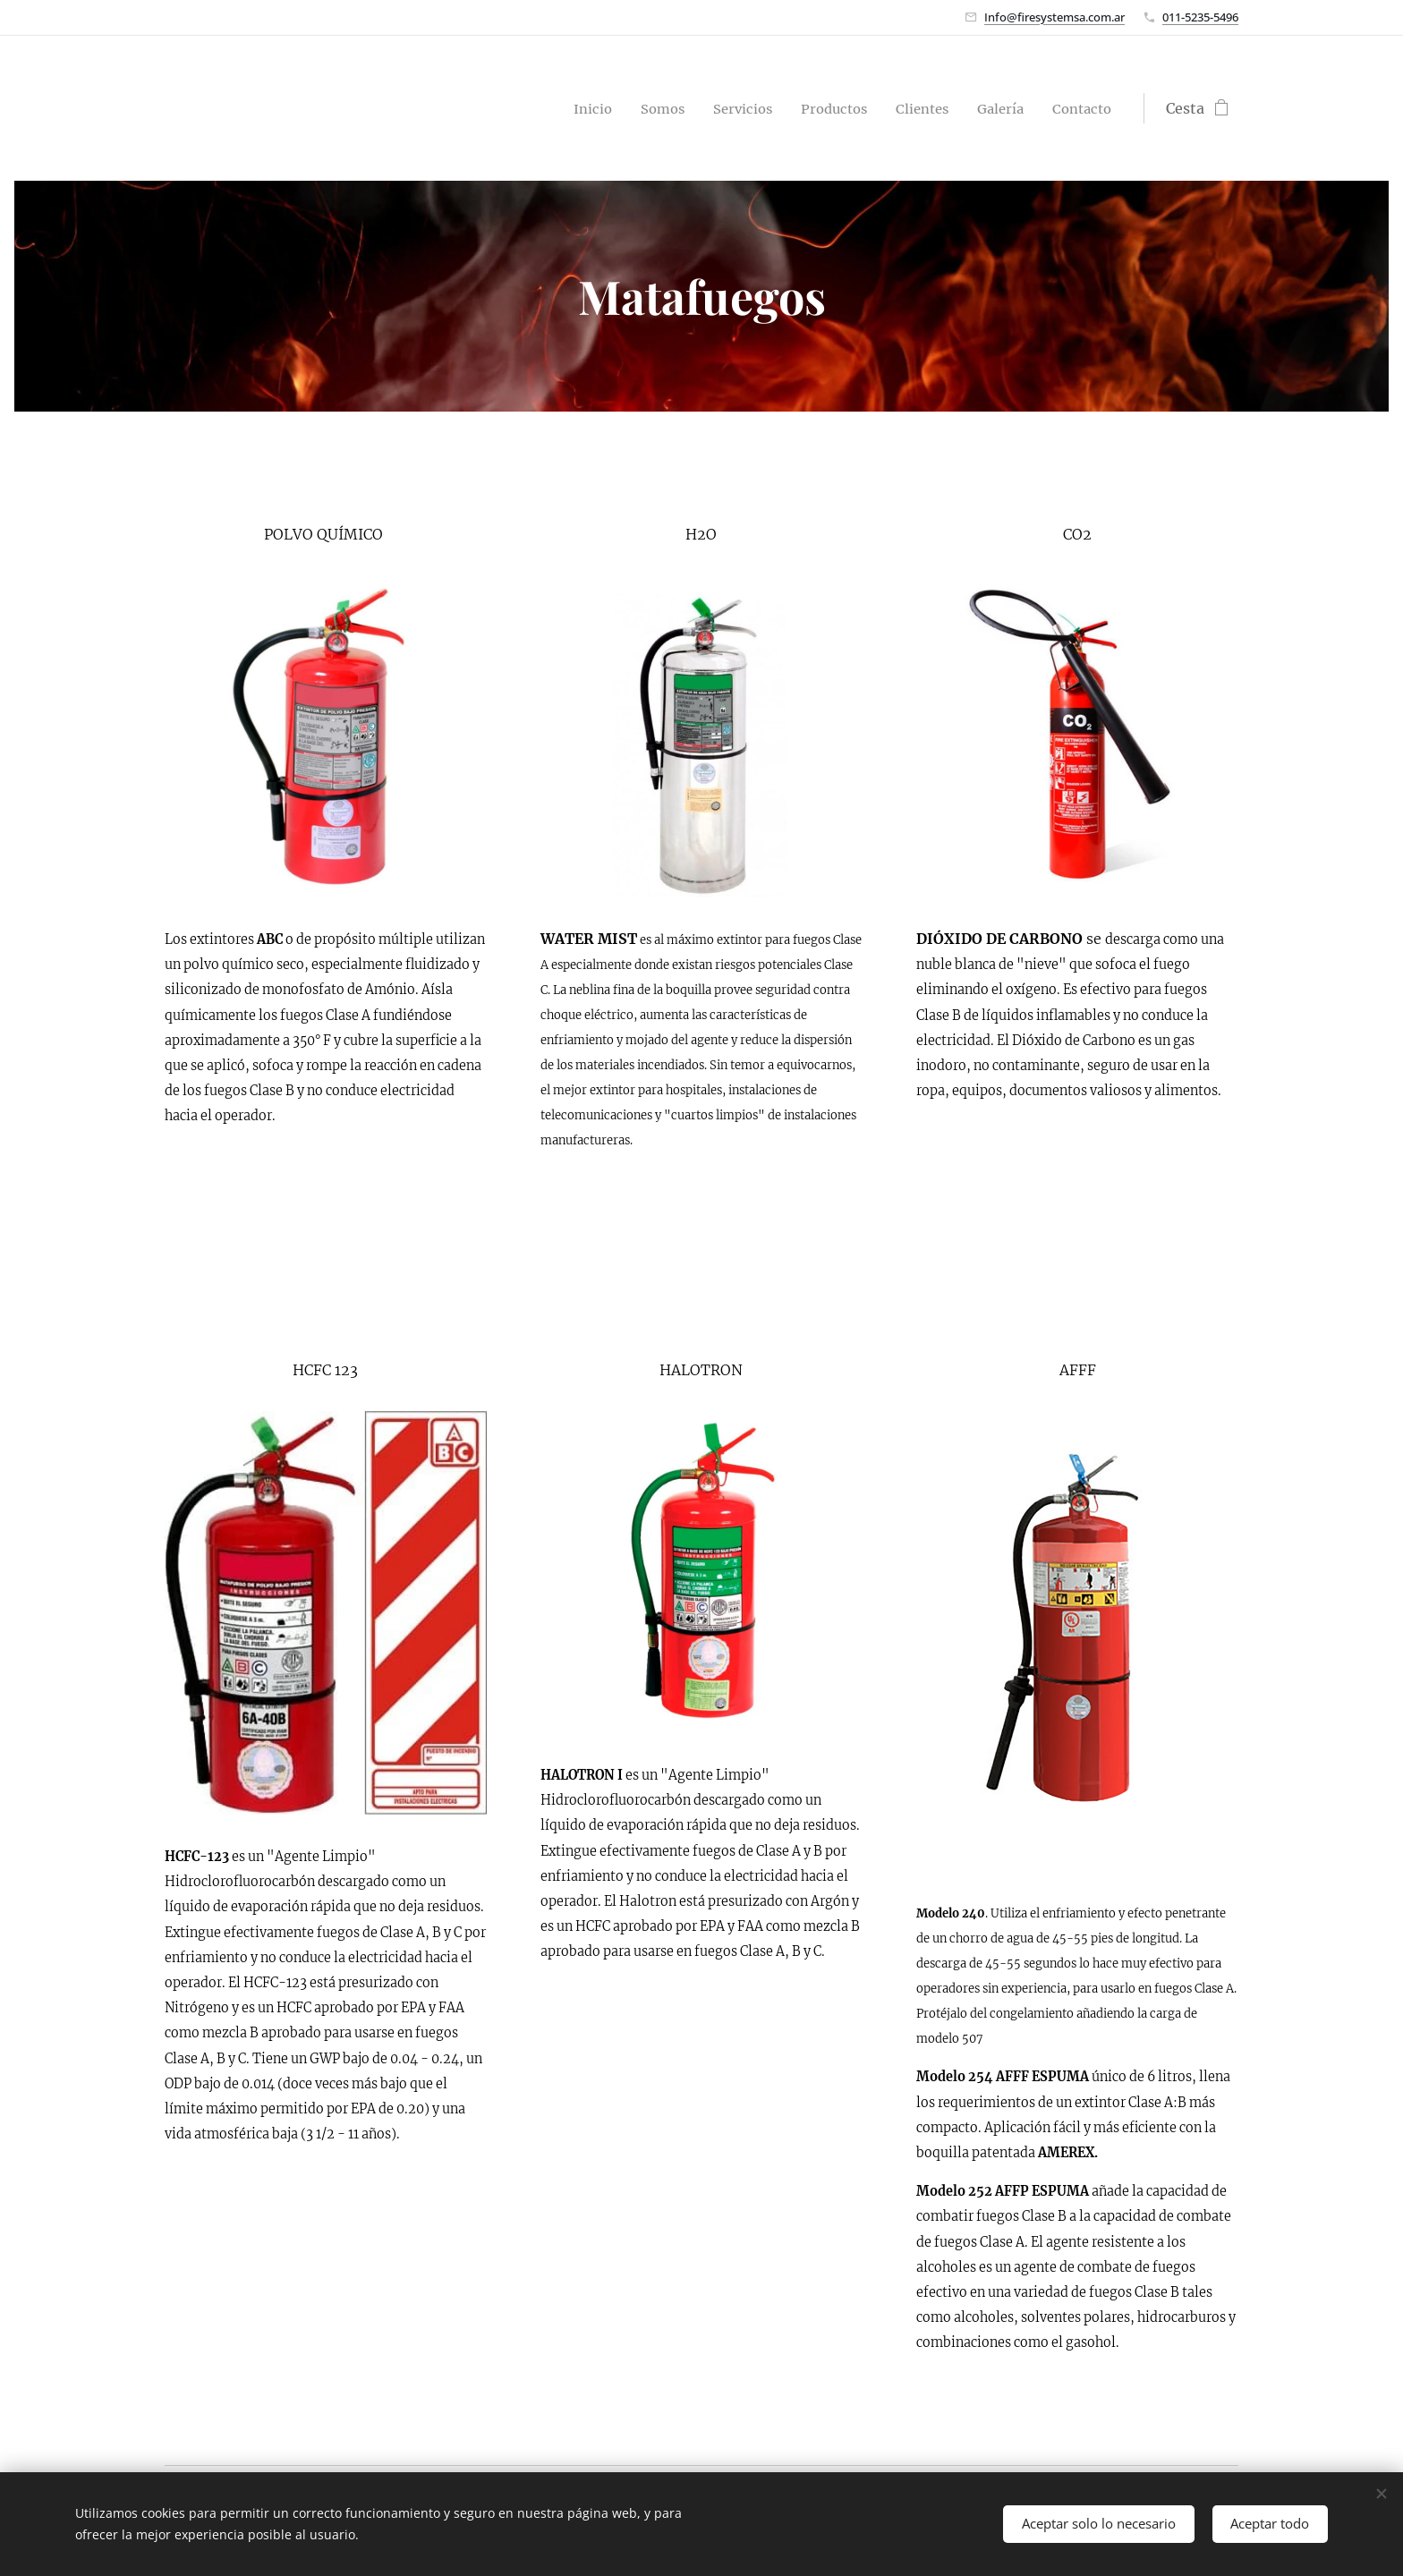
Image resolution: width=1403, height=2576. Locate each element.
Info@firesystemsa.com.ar (1054, 17)
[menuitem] (569, 108)
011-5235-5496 (1200, 17)
